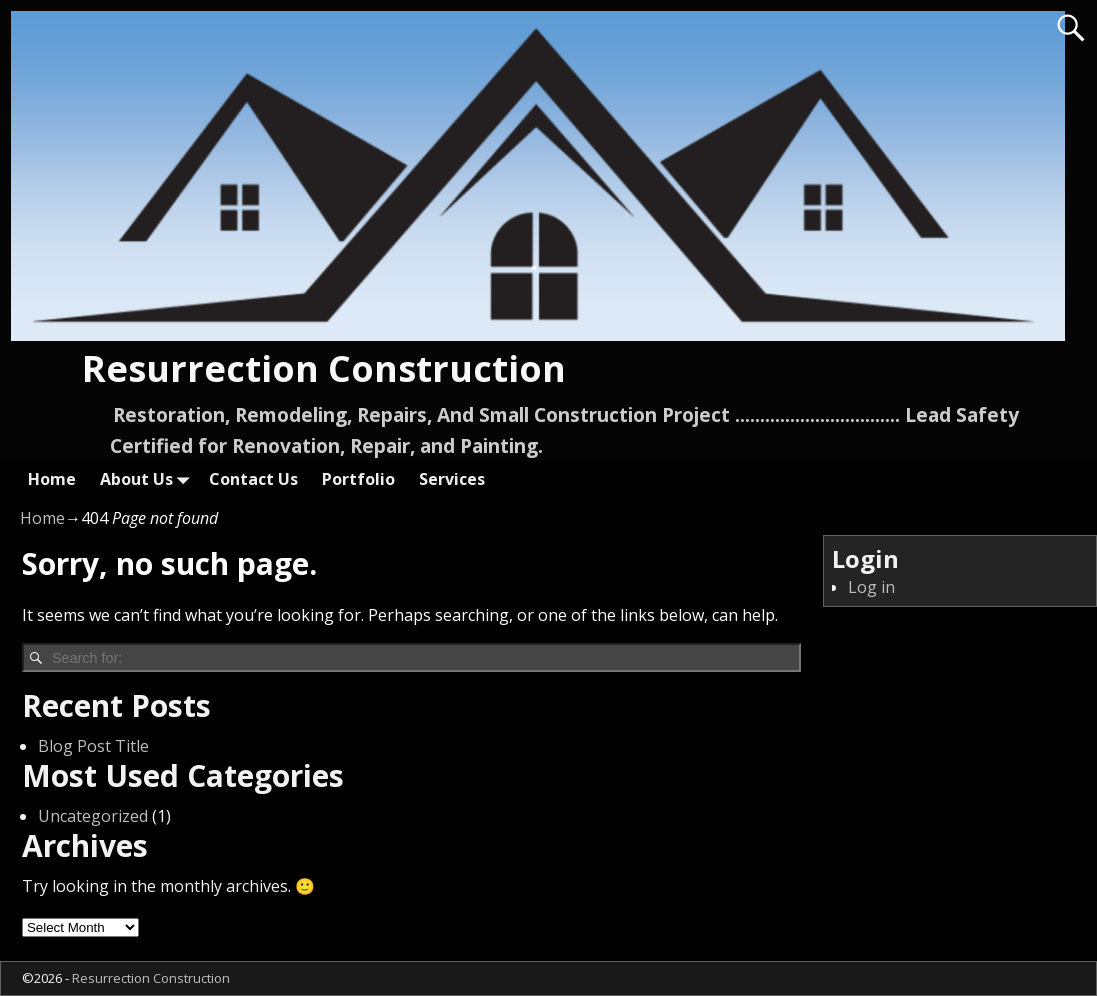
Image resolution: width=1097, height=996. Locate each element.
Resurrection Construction (324, 368)
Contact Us (253, 479)
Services (452, 479)
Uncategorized (93, 816)
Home (52, 479)
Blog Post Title (93, 746)
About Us (148, 478)
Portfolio (358, 479)
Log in (871, 587)
